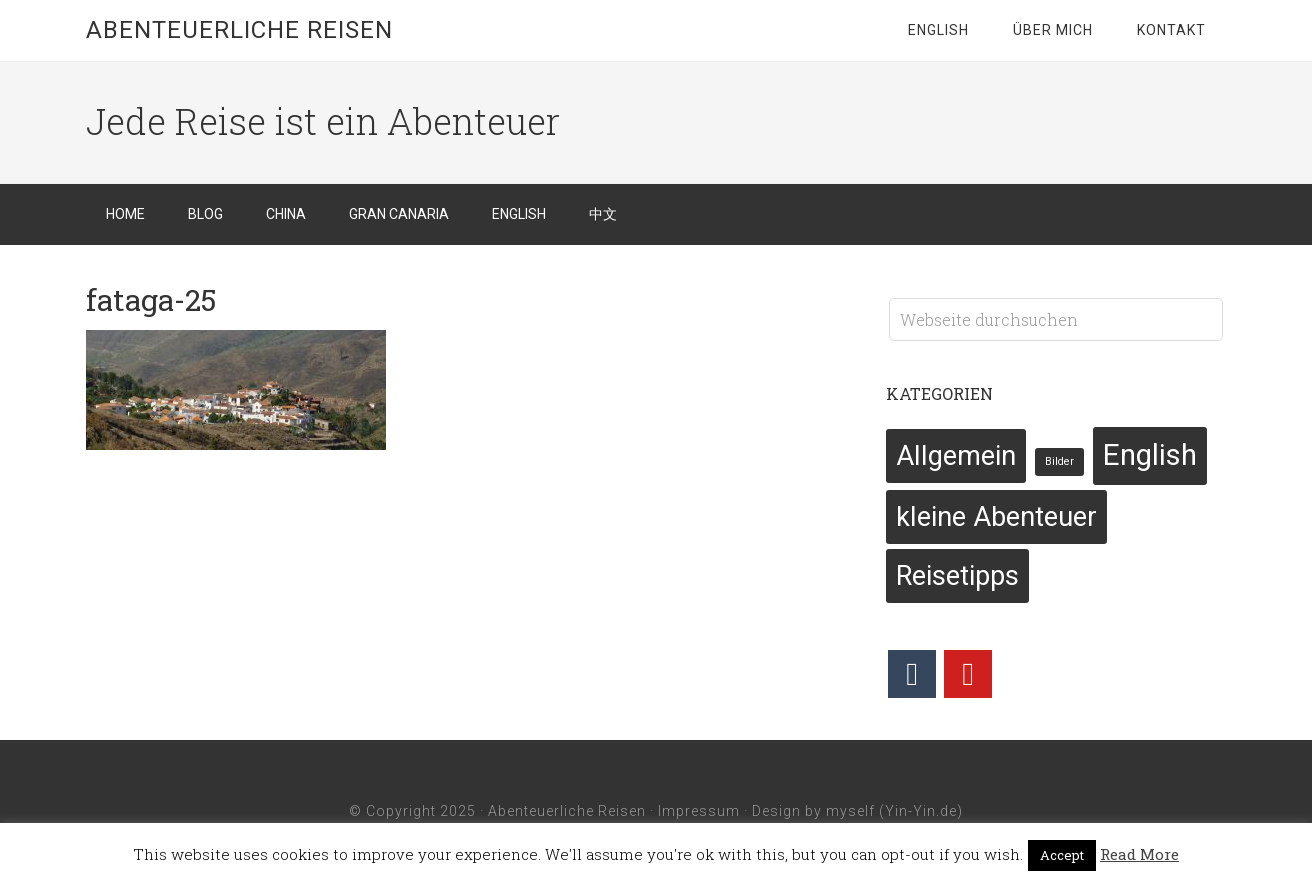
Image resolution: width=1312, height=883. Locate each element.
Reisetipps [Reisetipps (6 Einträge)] (957, 576)
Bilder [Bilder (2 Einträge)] (1059, 461)
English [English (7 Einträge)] (1150, 455)
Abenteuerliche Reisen (239, 30)
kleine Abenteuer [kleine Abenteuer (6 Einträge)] (996, 517)
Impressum (699, 811)
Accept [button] (1062, 855)
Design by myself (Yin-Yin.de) (857, 811)
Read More (1139, 854)
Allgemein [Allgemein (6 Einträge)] (956, 456)
